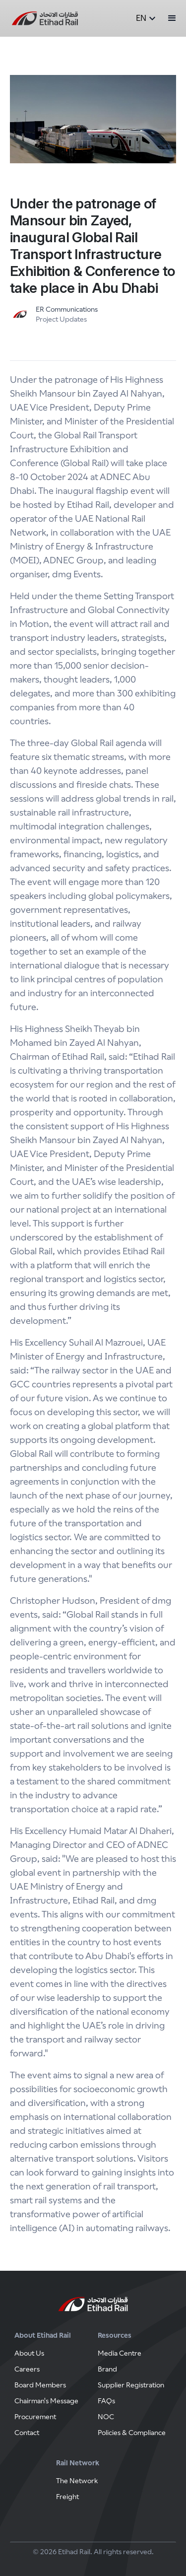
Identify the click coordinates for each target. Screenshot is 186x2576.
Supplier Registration (131, 2385)
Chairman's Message (46, 2401)
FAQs (106, 2401)
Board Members (40, 2385)
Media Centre (119, 2353)
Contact (26, 2433)
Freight (67, 2497)
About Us (29, 2353)
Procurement (35, 2417)
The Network (77, 2481)
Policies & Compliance (132, 2433)
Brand (107, 2369)
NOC (106, 2417)
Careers (27, 2369)
